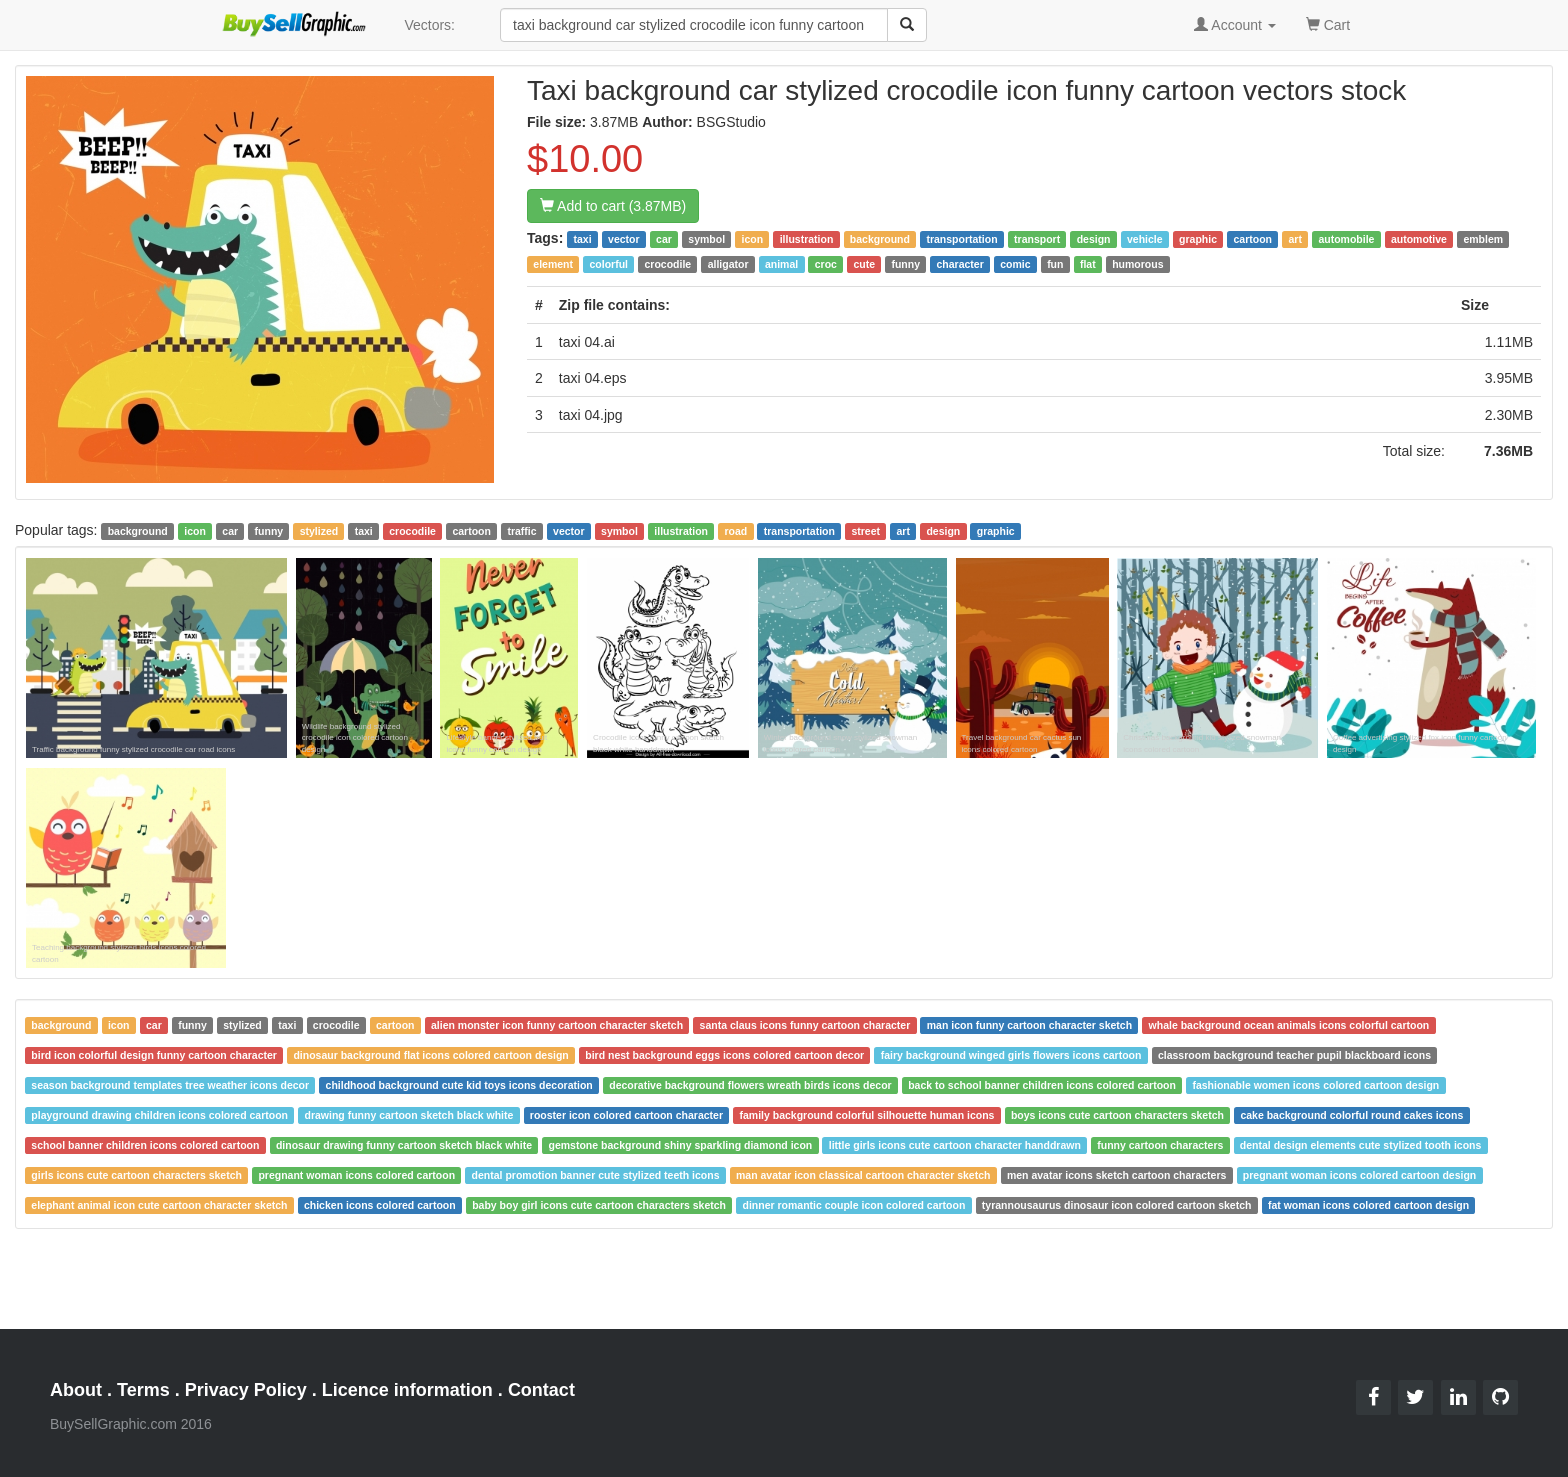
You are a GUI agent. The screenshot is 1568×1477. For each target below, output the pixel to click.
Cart (1328, 23)
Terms (143, 1390)
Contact (541, 1390)
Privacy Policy (246, 1390)
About (76, 1390)
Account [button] (1235, 25)
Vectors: (429, 25)
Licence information (407, 1390)
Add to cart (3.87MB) (613, 206)
